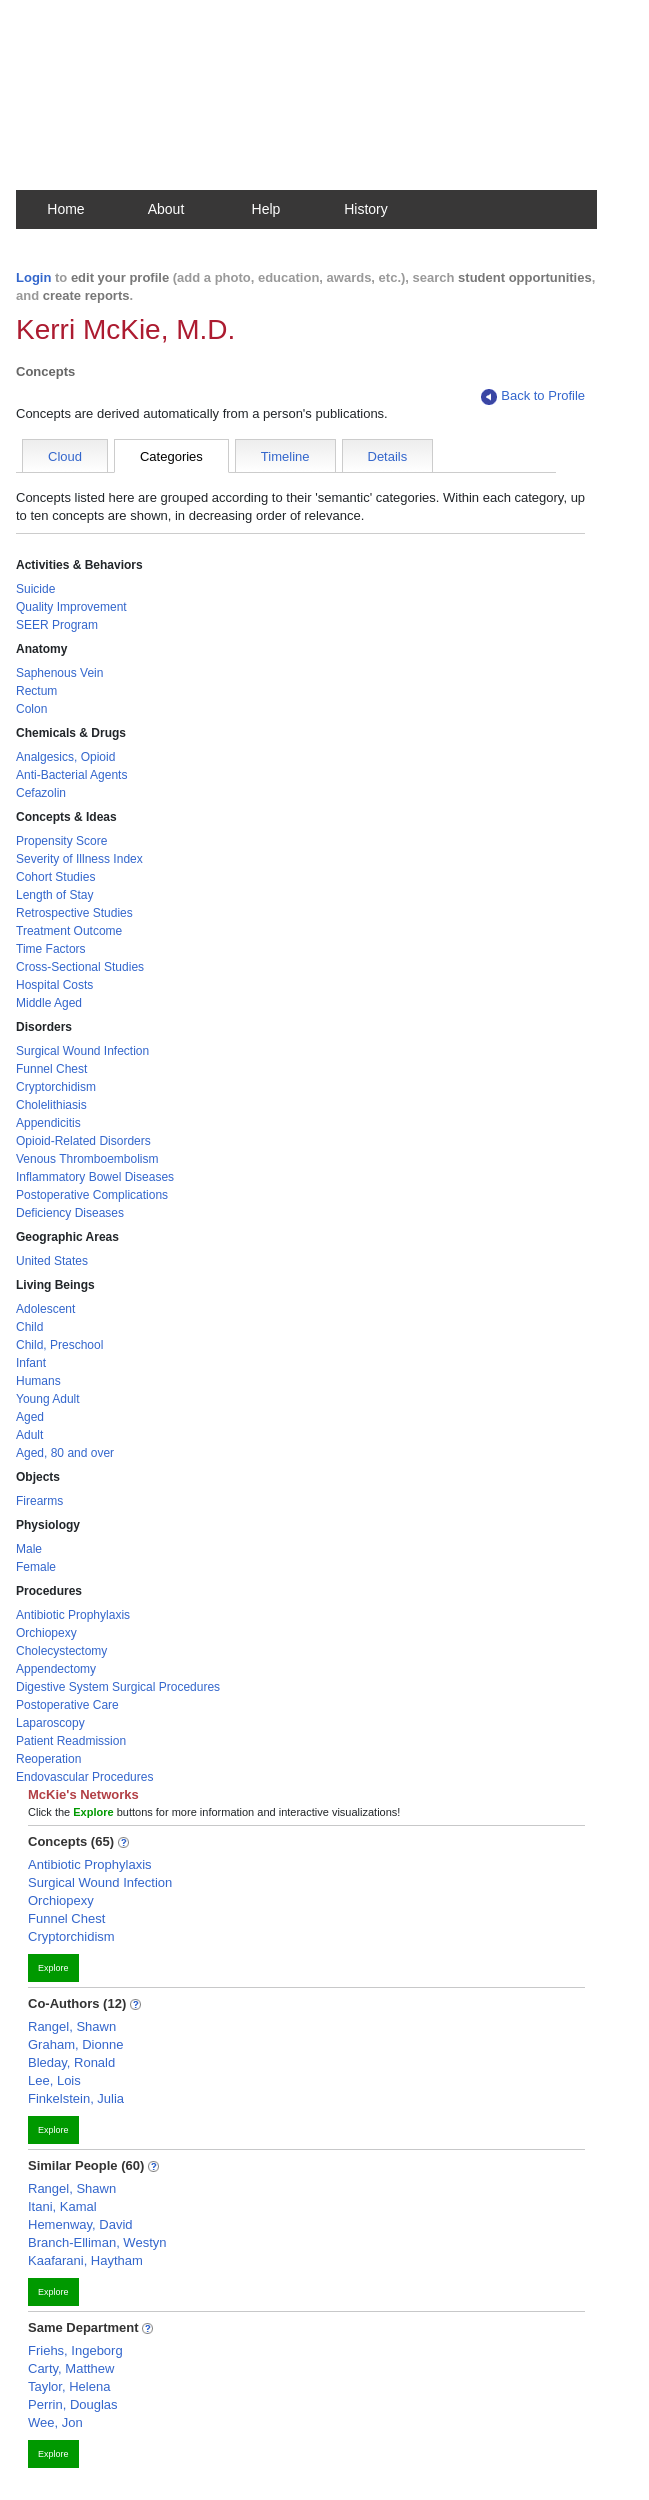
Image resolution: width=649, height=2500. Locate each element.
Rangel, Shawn (72, 2026)
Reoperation (48, 1759)
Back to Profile (533, 396)
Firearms (39, 1501)
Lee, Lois (54, 2080)
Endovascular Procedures (84, 1777)
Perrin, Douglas (73, 2404)
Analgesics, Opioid (65, 757)
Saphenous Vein (59, 673)
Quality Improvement (71, 607)
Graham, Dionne (75, 2044)
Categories (171, 456)
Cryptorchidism (56, 1087)
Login (33, 277)
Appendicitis (48, 1123)
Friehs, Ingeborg (75, 2350)
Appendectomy (56, 1669)
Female (36, 1567)
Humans (38, 1381)
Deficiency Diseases (70, 1213)
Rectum (36, 691)
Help (266, 209)
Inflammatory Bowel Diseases (95, 1177)
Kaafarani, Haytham (85, 2260)
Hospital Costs (54, 985)
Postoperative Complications (92, 1195)
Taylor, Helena (69, 2386)
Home (65, 209)
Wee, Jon (55, 2422)
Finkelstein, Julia (76, 2098)
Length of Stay (54, 895)
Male (29, 1549)
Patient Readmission (71, 1741)
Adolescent (45, 1309)
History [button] (366, 209)
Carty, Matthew (71, 2368)
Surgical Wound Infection (82, 1051)
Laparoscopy (50, 1723)
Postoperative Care (67, 1705)
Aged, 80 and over (65, 1453)
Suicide (35, 589)
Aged (30, 1417)
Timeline (285, 456)
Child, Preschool (59, 1345)
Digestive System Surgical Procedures (118, 1687)
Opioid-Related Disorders (83, 1141)
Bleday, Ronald (71, 2062)
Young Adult (48, 1399)
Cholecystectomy (61, 1651)
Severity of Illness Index (79, 859)
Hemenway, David (80, 2224)
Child (29, 1327)
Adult (29, 1435)
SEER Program (57, 625)
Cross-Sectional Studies (80, 967)
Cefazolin (41, 793)
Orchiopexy (46, 1633)
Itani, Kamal (62, 2206)
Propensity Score (61, 841)
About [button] (166, 209)
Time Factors (51, 949)
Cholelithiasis (51, 1105)
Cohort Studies (55, 877)
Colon (31, 709)
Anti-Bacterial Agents (71, 775)
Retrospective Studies (74, 913)
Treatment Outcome (69, 931)
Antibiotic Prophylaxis (73, 1615)
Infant (31, 1363)
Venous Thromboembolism (87, 1159)
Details (388, 456)
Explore (53, 1968)
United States (52, 1261)
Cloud (65, 456)
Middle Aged (49, 1003)
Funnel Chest (51, 1069)
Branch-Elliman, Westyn (97, 2242)
